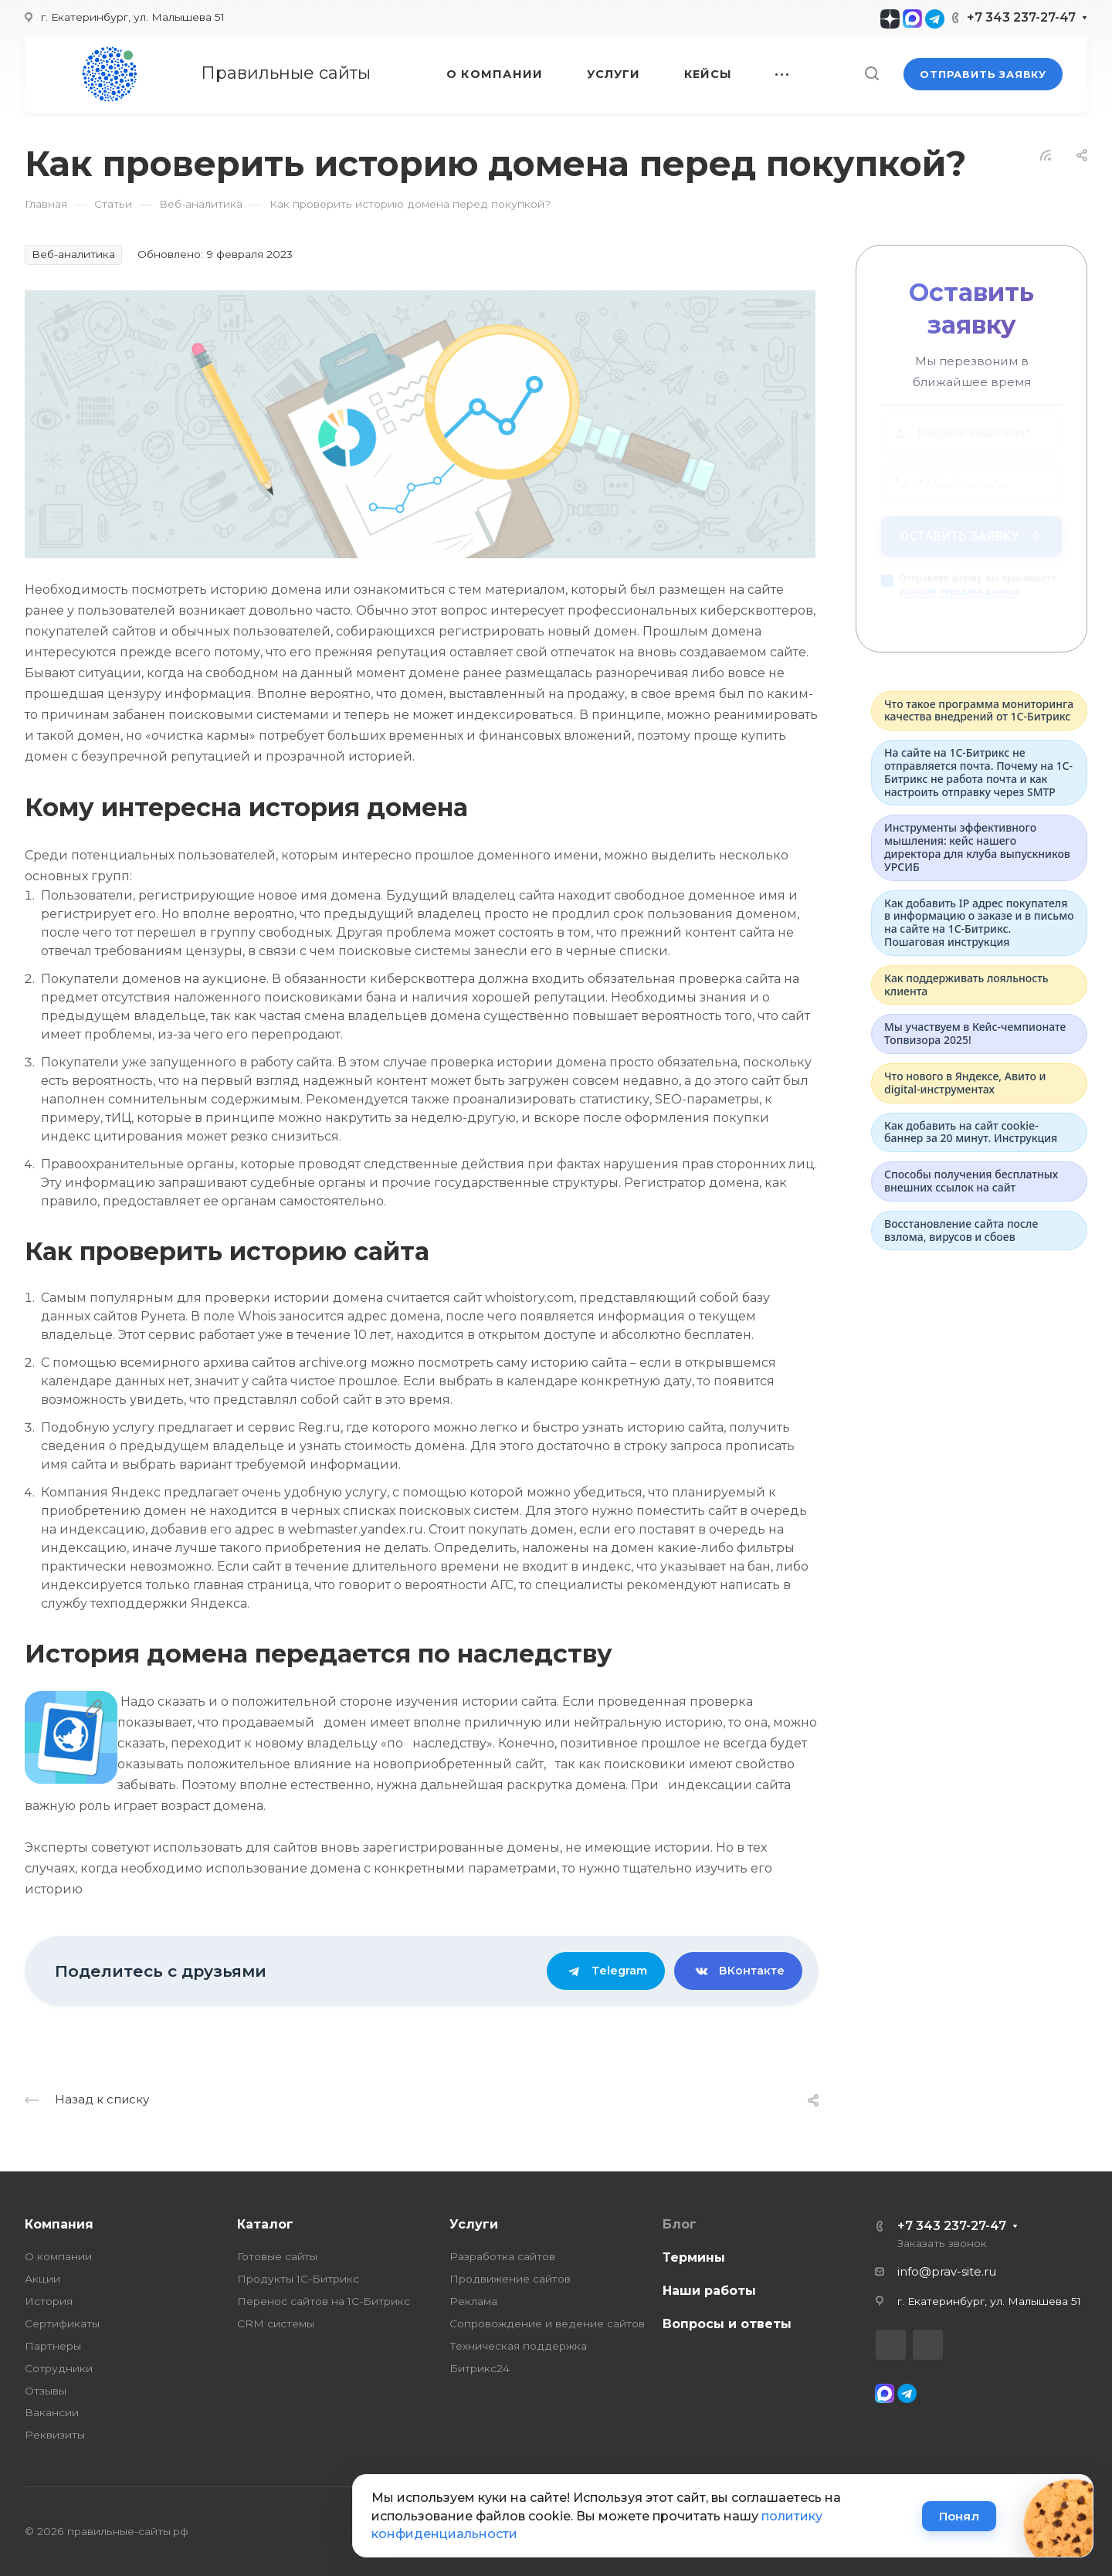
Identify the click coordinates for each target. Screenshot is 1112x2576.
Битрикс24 (479, 2368)
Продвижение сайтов (510, 2279)
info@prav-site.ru (946, 2272)
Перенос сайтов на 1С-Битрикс (323, 2301)
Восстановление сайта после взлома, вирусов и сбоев (961, 1230)
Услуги (473, 2224)
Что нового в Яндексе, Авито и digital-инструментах (965, 1082)
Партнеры (53, 2346)
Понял (959, 2516)
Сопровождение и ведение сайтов (547, 2323)
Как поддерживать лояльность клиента (966, 984)
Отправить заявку (983, 74)
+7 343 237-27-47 (1021, 17)
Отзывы (45, 2390)
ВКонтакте (738, 1971)
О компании (58, 2256)
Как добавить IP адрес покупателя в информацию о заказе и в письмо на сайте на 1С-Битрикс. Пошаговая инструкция (979, 922)
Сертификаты (62, 2323)
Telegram (605, 1971)
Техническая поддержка (518, 2346)
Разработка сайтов (502, 2256)
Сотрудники (59, 2368)
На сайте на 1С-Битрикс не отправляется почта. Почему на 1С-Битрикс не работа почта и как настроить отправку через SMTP (978, 771)
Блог (680, 2224)
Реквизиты (55, 2435)
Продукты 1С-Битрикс (298, 2279)
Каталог (265, 2224)
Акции (42, 2279)
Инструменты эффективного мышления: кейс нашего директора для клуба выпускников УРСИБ (977, 846)
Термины (694, 2257)
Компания (59, 2224)
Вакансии (52, 2412)
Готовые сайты (277, 2256)
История (49, 2301)
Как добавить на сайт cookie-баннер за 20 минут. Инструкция (970, 1132)
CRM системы (275, 2323)
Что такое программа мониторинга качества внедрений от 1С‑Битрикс (978, 710)
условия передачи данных (960, 598)
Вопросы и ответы (727, 2324)
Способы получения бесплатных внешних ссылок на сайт (971, 1181)
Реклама (473, 2301)
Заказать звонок (942, 2243)
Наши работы (709, 2290)
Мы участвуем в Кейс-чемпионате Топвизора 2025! (975, 1033)
